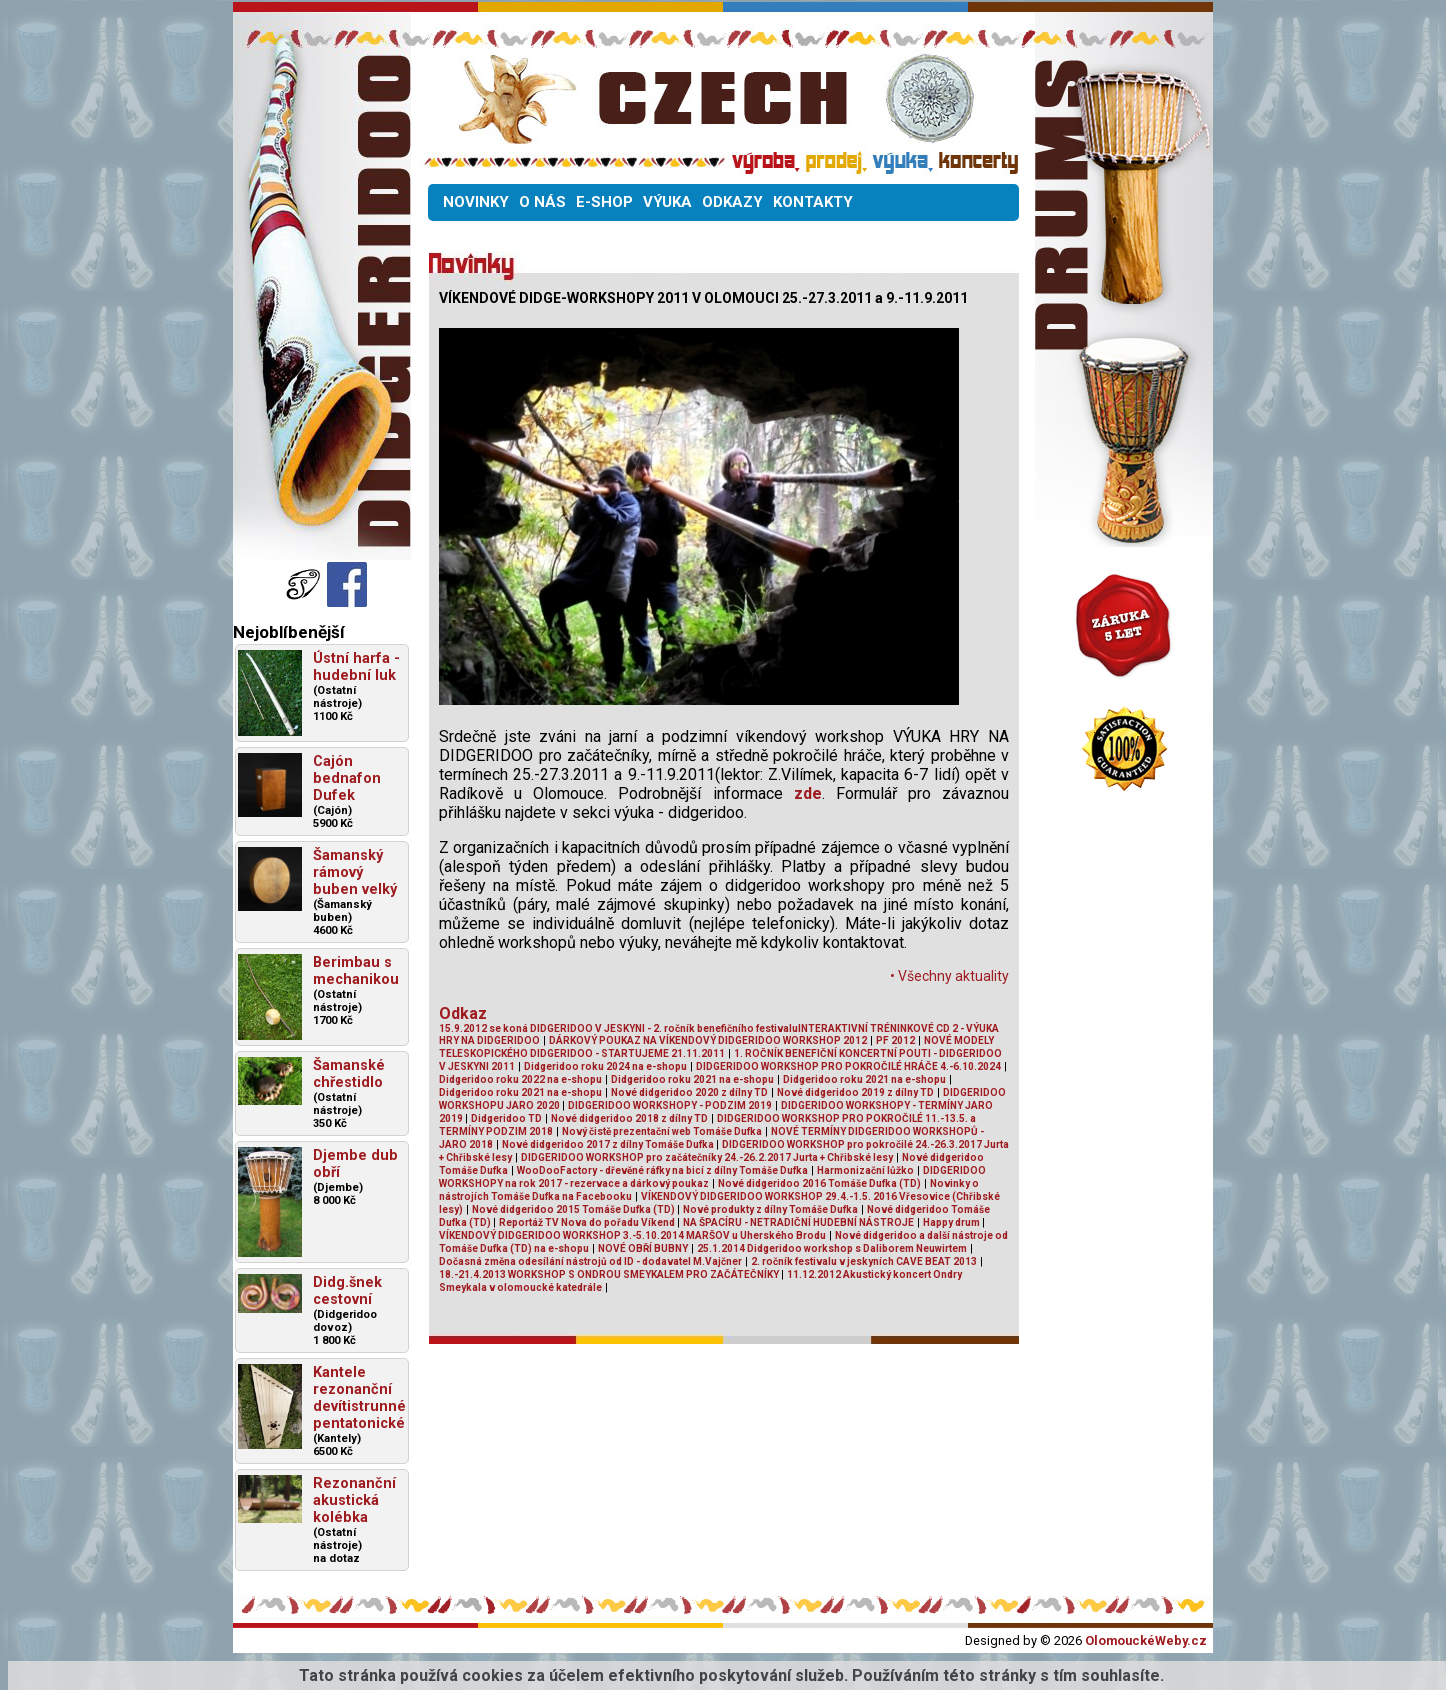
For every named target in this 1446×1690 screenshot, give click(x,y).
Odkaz (463, 1013)
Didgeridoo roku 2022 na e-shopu (520, 1079)
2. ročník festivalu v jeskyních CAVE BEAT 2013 (864, 1261)
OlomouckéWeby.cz (1146, 1640)
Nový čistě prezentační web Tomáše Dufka (662, 1131)
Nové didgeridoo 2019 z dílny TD (855, 1092)
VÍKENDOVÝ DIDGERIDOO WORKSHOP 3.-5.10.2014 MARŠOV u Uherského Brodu (632, 1235)
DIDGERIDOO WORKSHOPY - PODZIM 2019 (670, 1105)
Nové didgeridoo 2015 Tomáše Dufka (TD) (574, 1209)
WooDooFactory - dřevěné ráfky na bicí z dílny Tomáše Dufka (662, 1170)
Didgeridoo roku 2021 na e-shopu (692, 1079)
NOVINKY (476, 202)
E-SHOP (604, 202)
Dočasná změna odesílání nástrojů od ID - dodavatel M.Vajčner (590, 1261)
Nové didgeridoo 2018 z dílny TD (629, 1118)
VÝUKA (667, 202)
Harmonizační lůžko (865, 1170)
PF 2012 (895, 1040)
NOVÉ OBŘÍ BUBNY (643, 1248)
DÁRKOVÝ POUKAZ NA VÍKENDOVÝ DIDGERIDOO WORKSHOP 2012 (708, 1040)
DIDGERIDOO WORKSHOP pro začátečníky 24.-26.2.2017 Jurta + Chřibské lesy (707, 1157)
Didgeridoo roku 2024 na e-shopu (605, 1066)
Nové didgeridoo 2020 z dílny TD (689, 1092)
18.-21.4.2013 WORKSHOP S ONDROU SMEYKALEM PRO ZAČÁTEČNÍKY (610, 1274)
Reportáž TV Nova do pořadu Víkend (588, 1222)
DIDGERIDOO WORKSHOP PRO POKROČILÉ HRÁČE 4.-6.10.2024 (848, 1066)
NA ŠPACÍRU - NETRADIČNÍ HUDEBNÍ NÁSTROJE (798, 1222)
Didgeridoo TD (506, 1118)
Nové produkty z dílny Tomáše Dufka (770, 1209)
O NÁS (542, 202)
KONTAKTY (813, 202)
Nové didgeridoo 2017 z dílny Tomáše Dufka (609, 1144)
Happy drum (952, 1222)
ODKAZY (732, 202)
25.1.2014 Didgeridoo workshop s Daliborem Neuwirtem (832, 1248)
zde (808, 793)
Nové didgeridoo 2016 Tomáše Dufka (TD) (819, 1183)
